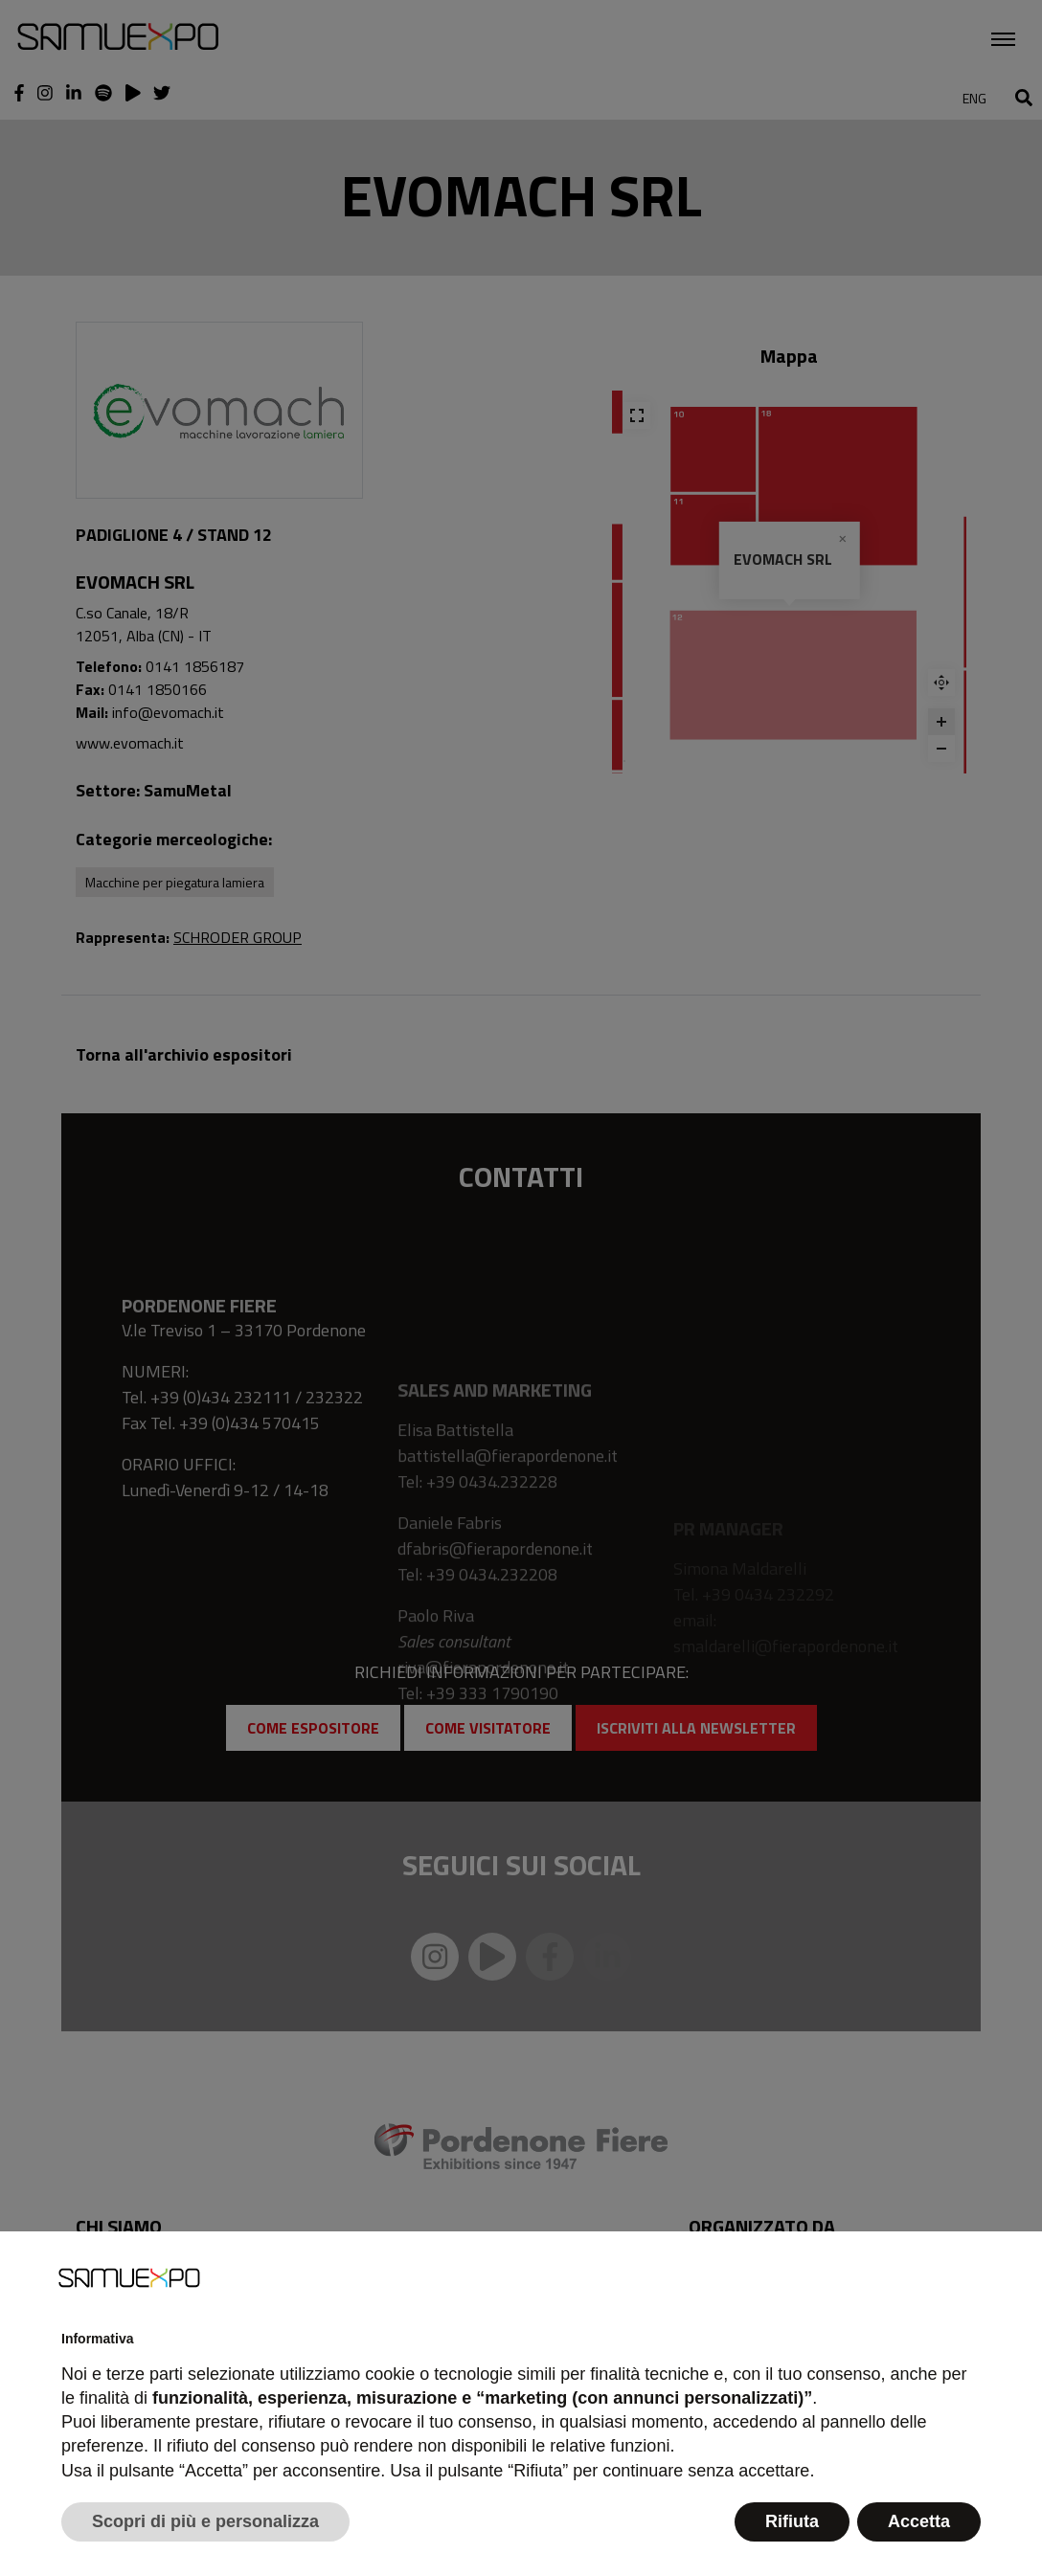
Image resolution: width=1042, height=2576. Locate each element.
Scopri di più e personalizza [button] (205, 2521)
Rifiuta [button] (792, 2521)
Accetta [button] (919, 2521)
